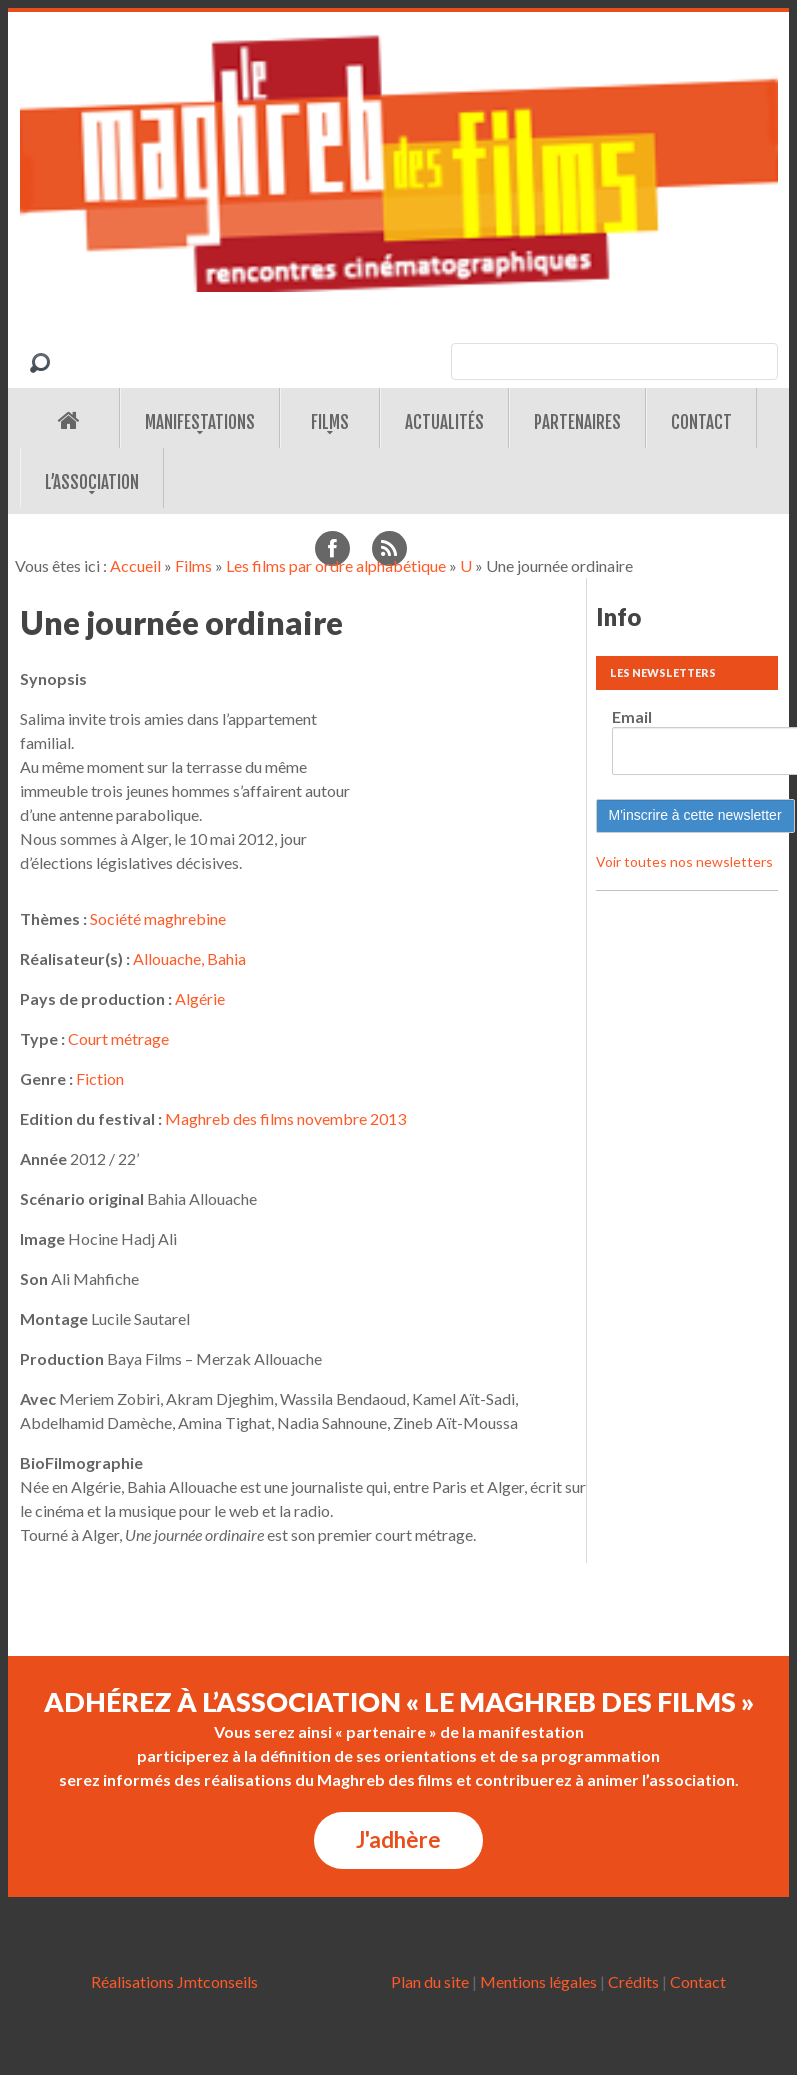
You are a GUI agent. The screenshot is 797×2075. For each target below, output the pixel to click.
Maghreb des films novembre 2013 (285, 1118)
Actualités (444, 422)
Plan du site (430, 1981)
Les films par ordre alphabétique (336, 565)
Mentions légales (538, 1981)
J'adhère (398, 1839)
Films (330, 422)
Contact (701, 422)
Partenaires (577, 422)
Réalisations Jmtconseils (174, 1981)
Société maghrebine (158, 918)
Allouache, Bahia (189, 958)
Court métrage (118, 1038)
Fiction (100, 1078)
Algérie (200, 998)
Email (632, 716)
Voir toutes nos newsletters (684, 861)
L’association (92, 482)
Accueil (135, 565)
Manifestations (200, 422)
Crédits (633, 1981)
